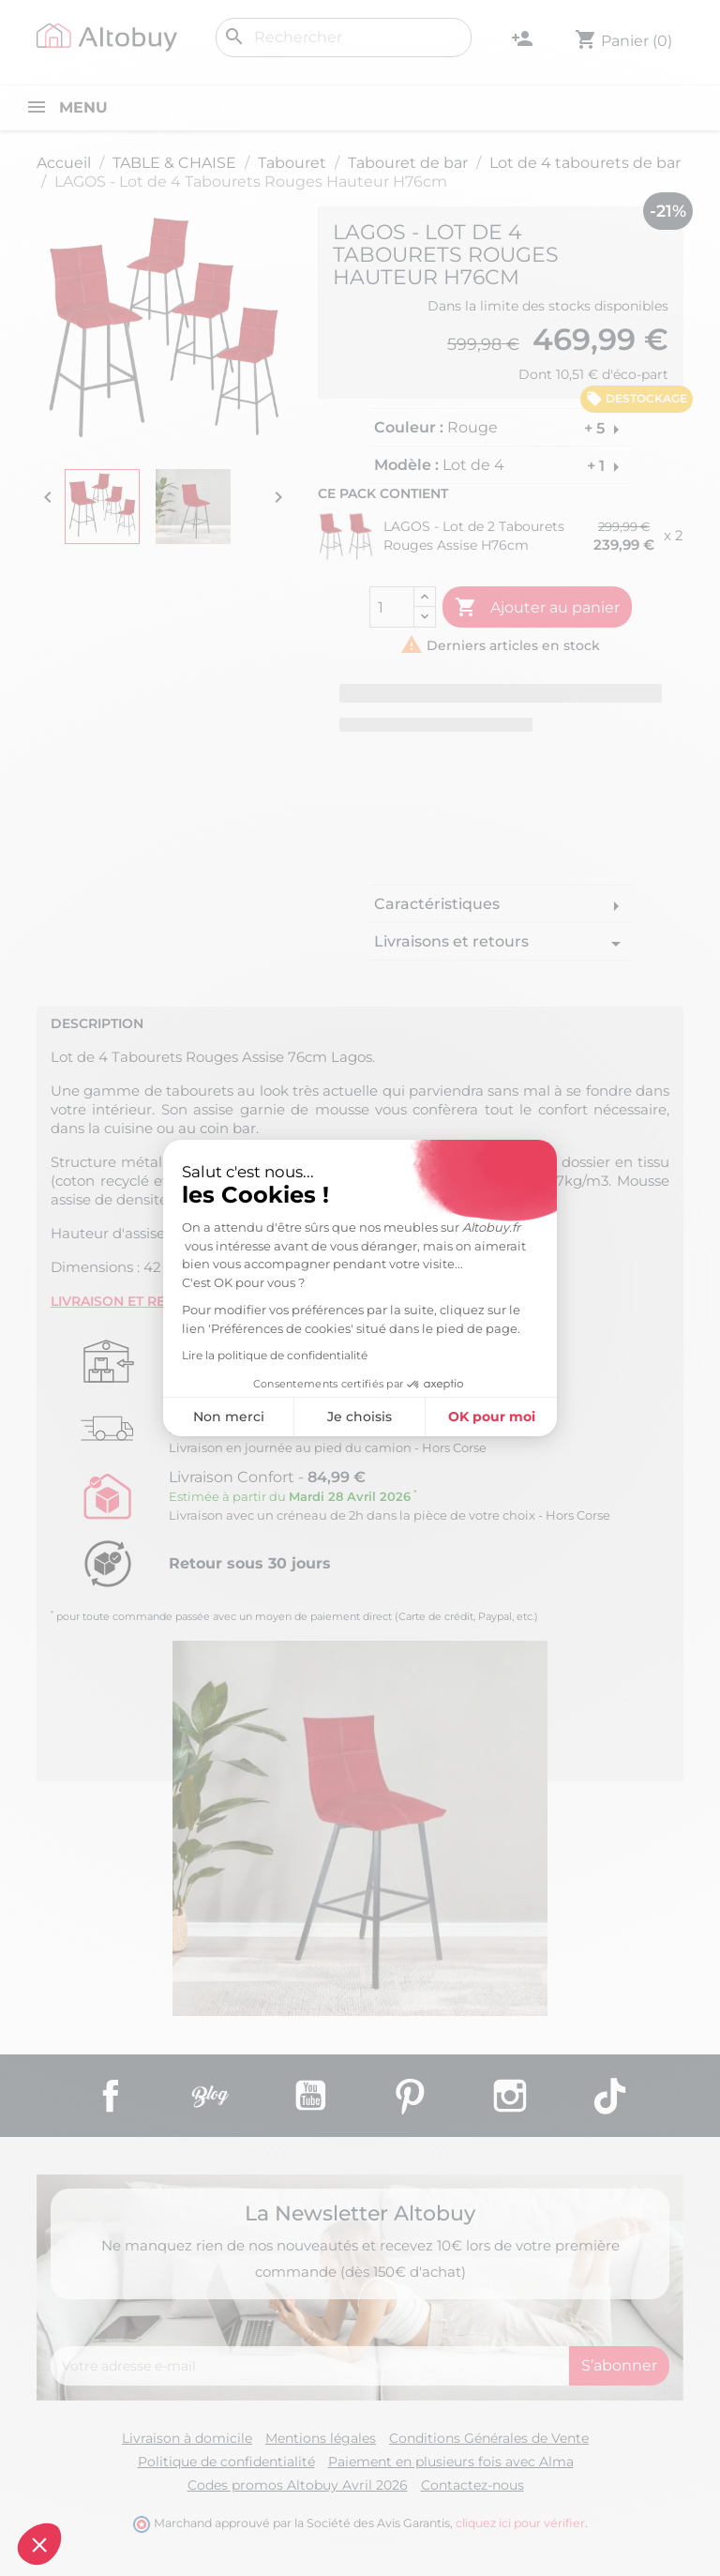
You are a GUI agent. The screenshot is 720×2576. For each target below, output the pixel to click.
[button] (39, 2544)
